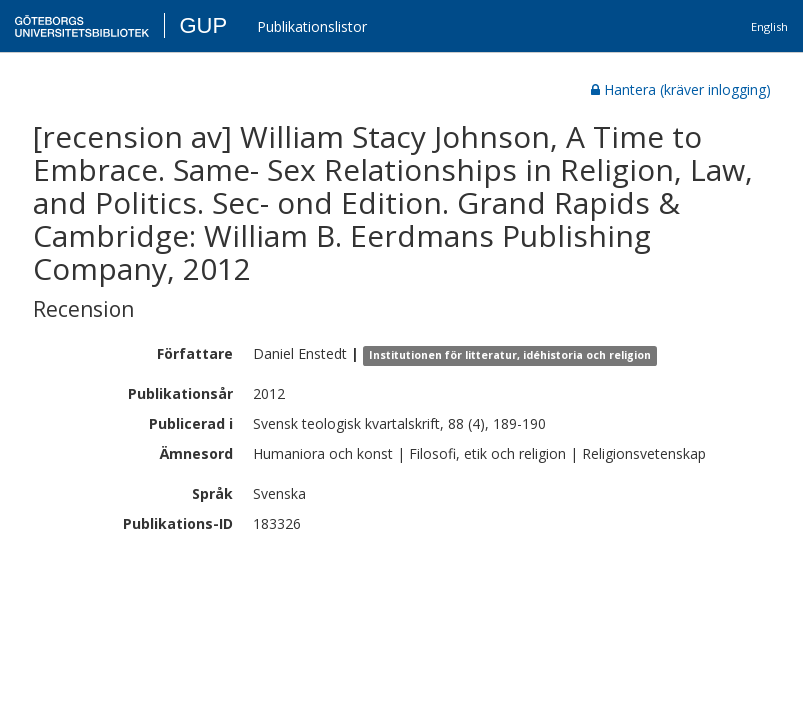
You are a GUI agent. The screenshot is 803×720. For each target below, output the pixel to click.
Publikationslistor (312, 26)
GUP (203, 25)
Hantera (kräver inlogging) (681, 89)
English (769, 26)
